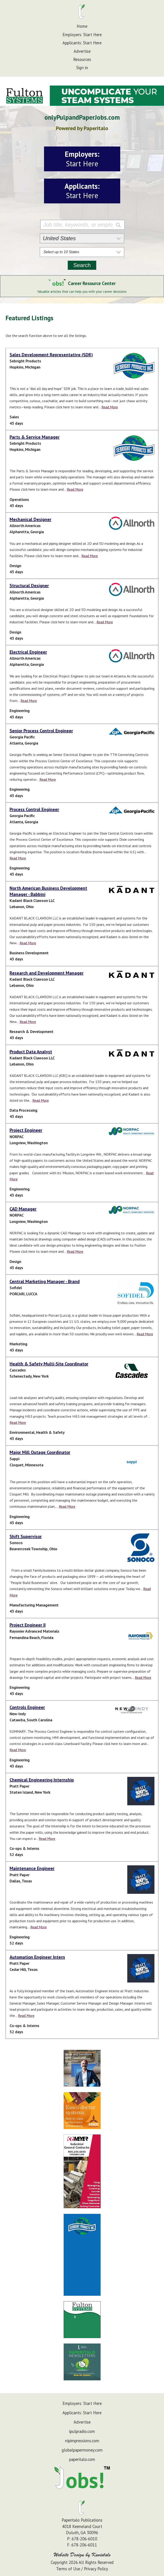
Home (82, 26)
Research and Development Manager (46, 973)
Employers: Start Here (82, 34)
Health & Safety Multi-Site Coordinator (49, 1364)
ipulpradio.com (82, 2431)
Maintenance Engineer (32, 1868)
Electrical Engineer (28, 652)
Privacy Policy (96, 2568)
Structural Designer (29, 585)
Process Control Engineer (34, 809)
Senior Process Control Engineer (41, 731)
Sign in (82, 67)
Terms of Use (68, 2568)
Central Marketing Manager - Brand (45, 1281)
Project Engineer (26, 1130)
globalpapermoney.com (82, 2450)
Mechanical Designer (30, 519)
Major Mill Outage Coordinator (40, 1452)
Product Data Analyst (31, 1052)
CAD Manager (23, 1209)
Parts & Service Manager (35, 437)
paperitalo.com (82, 2459)
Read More (110, 407)
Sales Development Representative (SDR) (51, 355)
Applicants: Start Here (82, 42)
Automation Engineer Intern (37, 1957)
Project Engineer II (28, 1625)
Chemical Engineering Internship (42, 1780)
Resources (82, 59)
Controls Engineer (27, 1707)
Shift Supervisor (26, 1536)
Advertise (82, 51)
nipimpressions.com (82, 2440)
